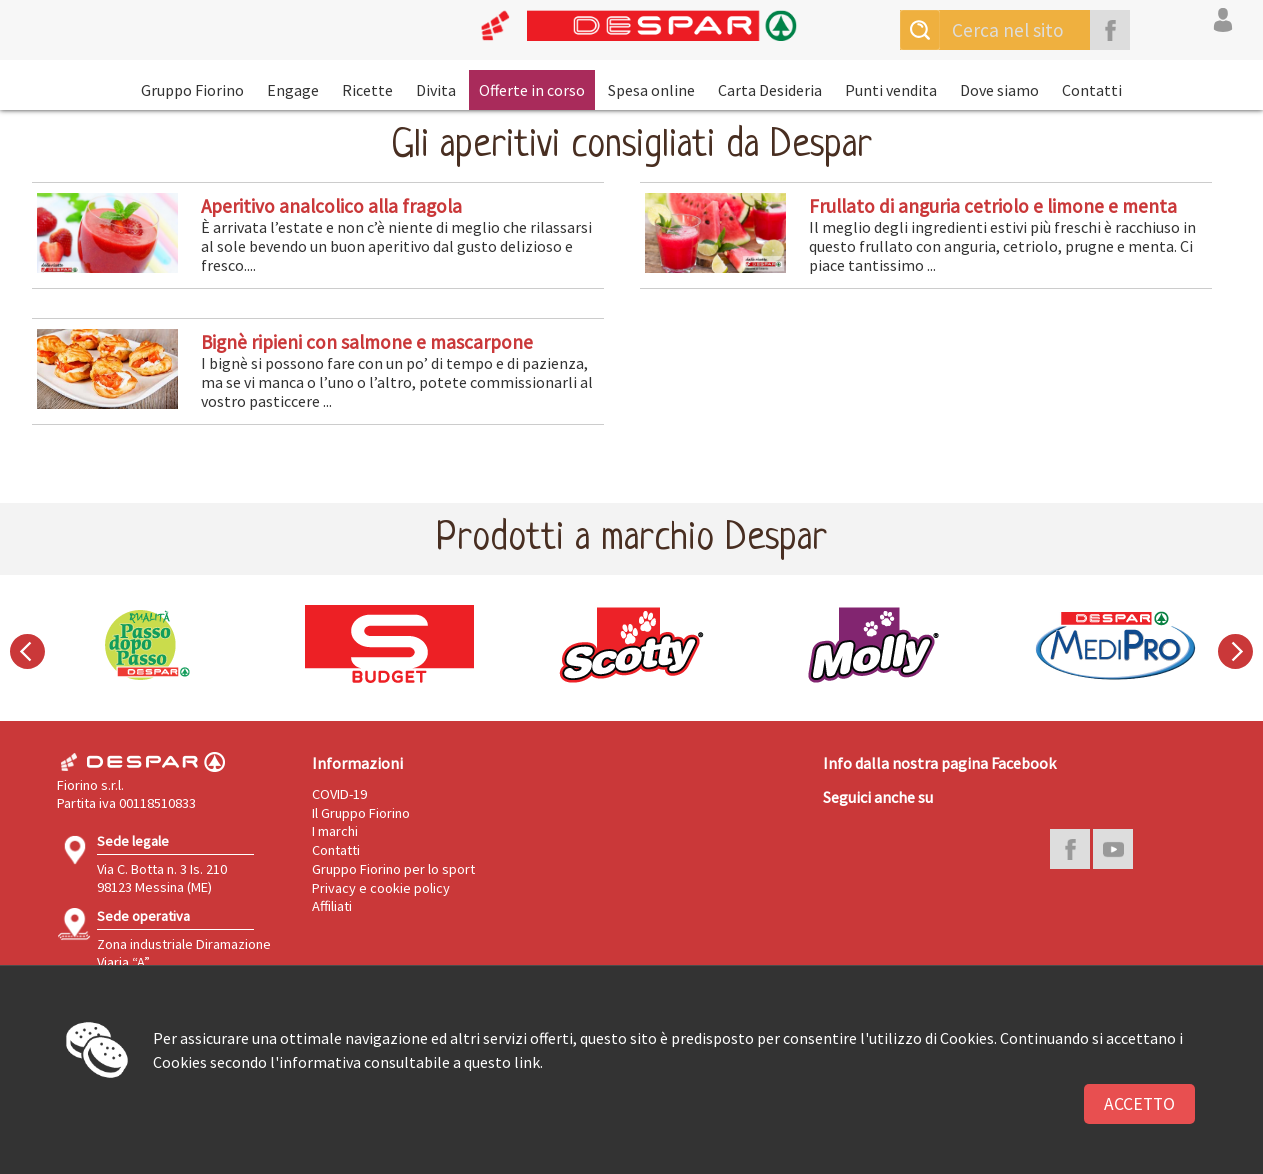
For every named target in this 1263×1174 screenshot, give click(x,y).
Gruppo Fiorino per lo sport (393, 869)
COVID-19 (339, 794)
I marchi (335, 831)
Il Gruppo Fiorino (361, 813)
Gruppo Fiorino (192, 90)
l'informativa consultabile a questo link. (406, 1062)
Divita (436, 90)
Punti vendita (891, 90)
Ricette (367, 90)
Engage (293, 90)
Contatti (1092, 90)
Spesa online (651, 90)
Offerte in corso (532, 90)
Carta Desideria (770, 90)
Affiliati (332, 906)
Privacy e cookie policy (381, 888)
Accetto (1139, 1104)
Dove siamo (999, 90)
